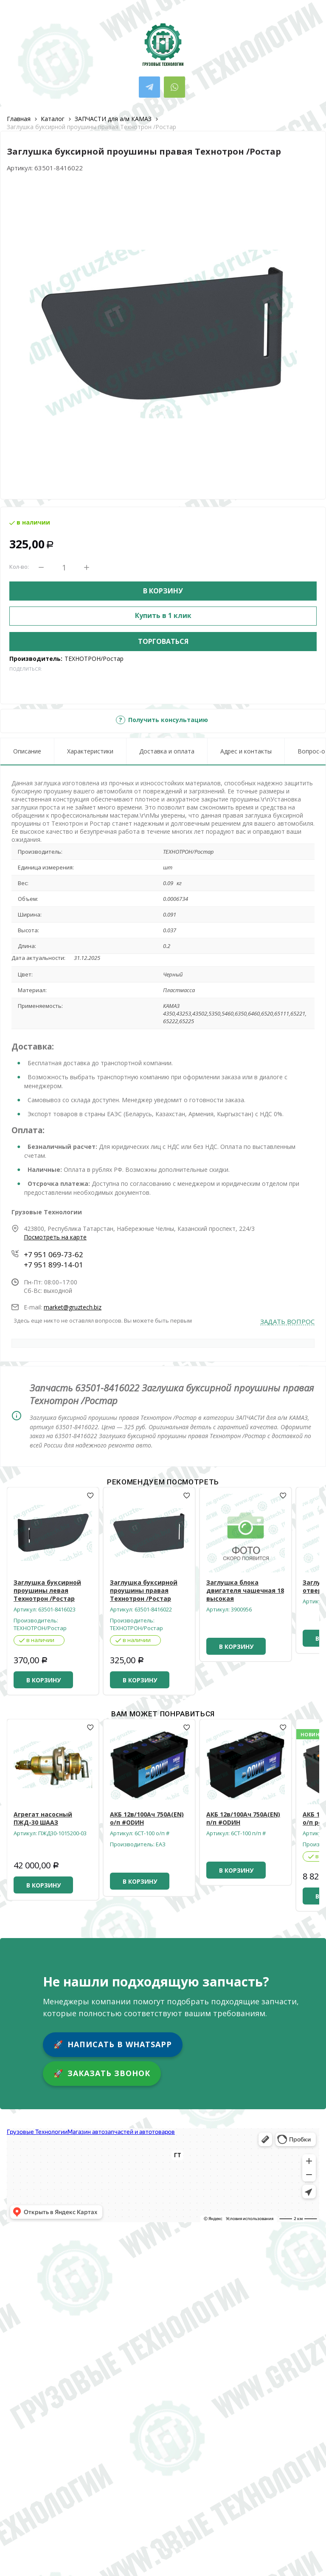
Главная (19, 119)
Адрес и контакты (246, 751)
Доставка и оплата (166, 751)
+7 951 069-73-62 (53, 1254)
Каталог (53, 119)
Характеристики (90, 751)
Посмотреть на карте (55, 1237)
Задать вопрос (287, 1321)
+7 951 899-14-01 (53, 1265)
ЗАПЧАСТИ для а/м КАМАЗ (113, 119)
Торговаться (163, 641)
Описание (27, 751)
